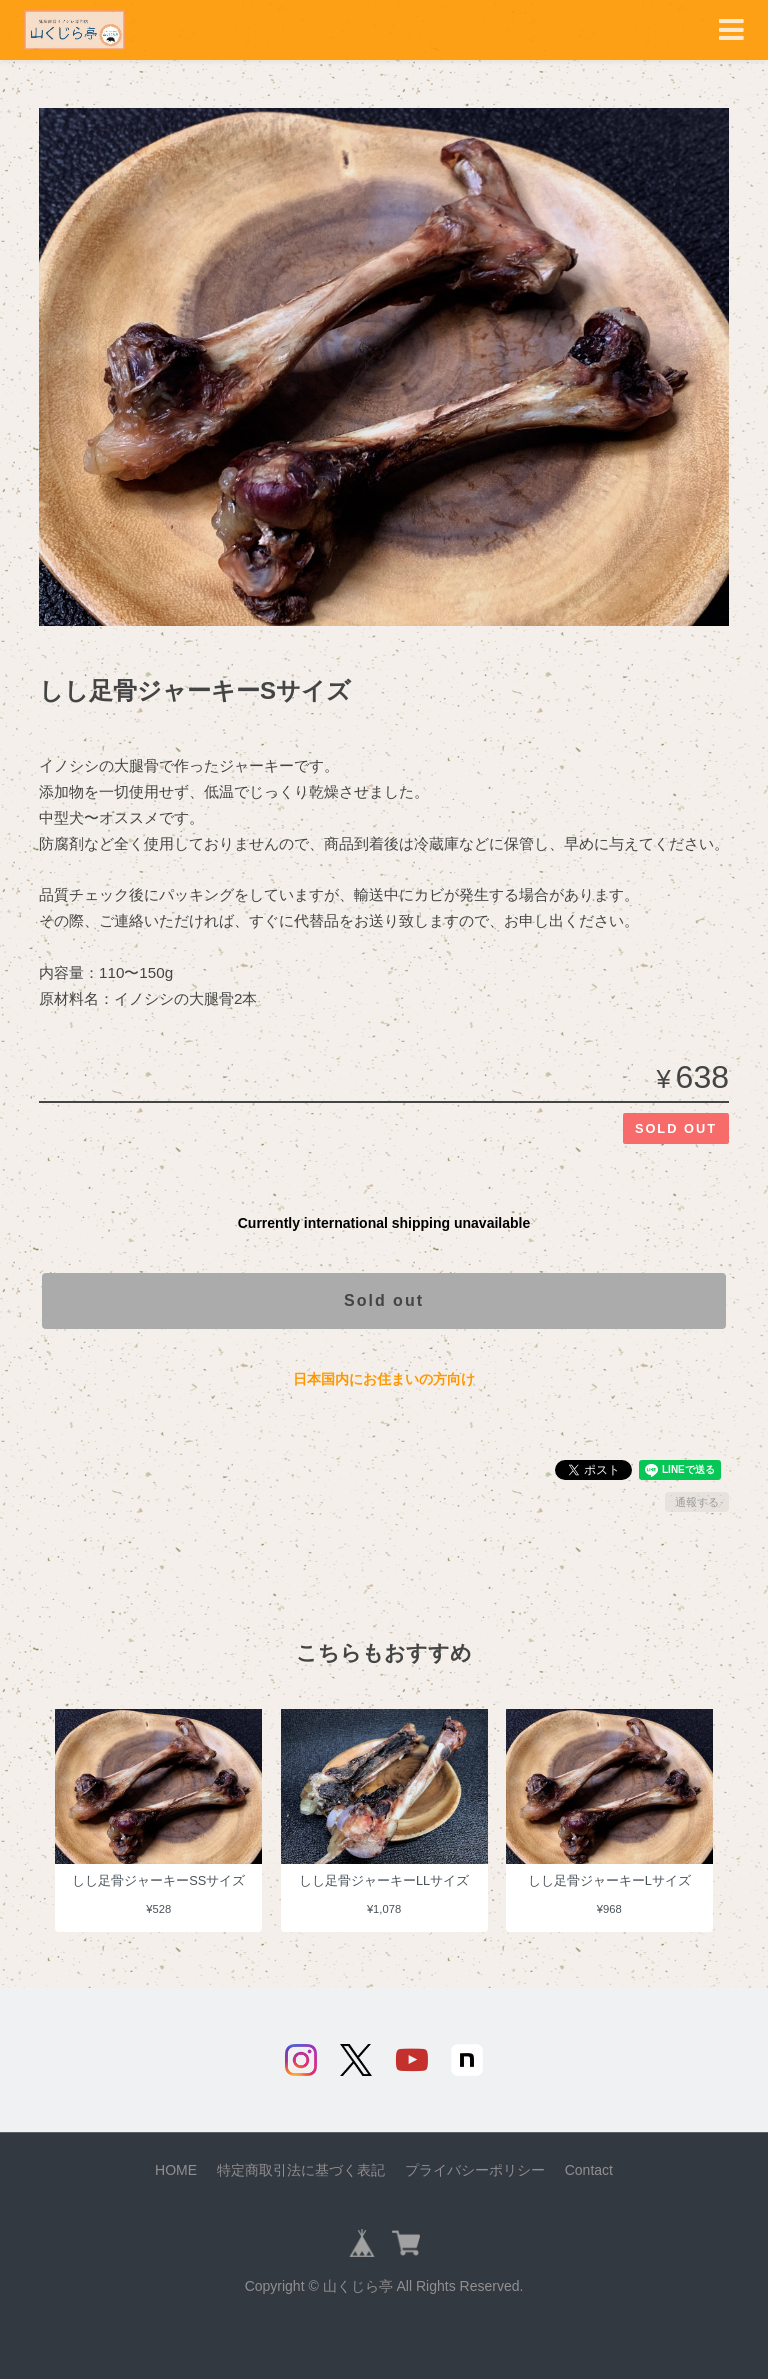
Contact (589, 2170)
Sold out (384, 1300)
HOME (176, 2170)
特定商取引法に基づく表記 (301, 2170)
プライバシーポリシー (475, 2170)
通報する (697, 1502)
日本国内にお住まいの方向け (384, 1379)
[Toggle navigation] (731, 30)
